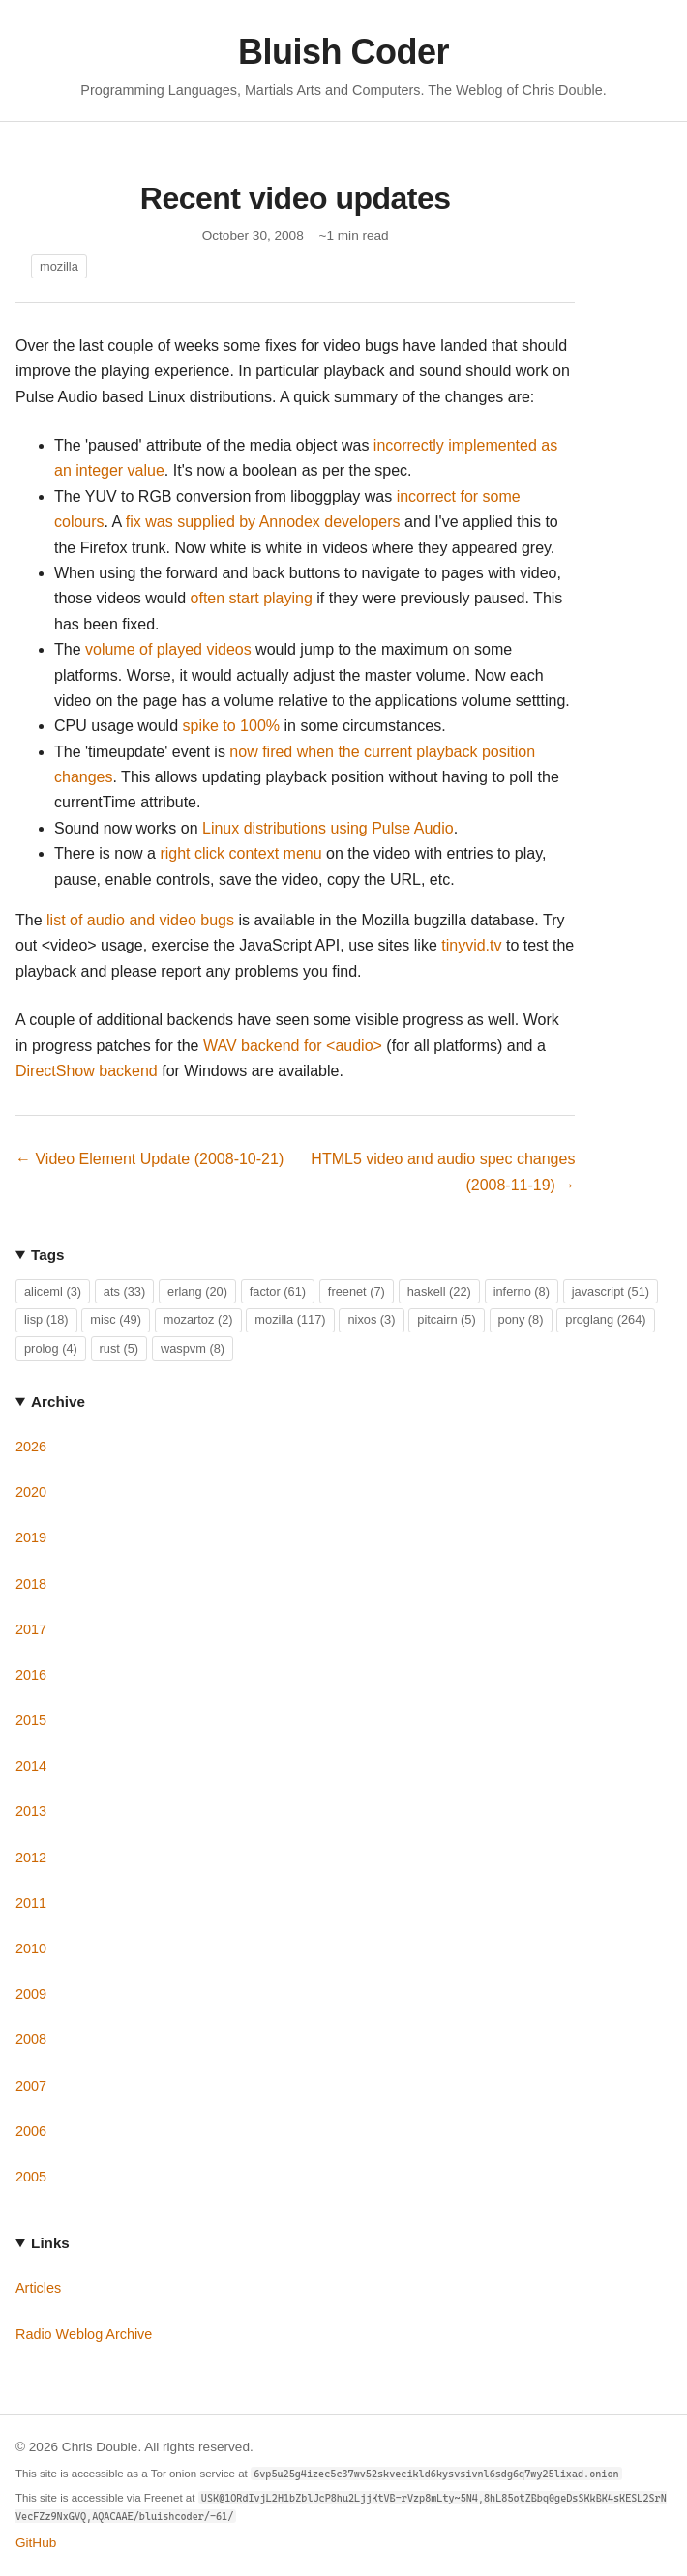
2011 (30, 1903)
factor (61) (278, 1291)
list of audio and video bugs (140, 920)
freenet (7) (356, 1291)
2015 (30, 1720)
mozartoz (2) (198, 1319)
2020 (30, 1492)
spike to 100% (232, 725)
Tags (47, 1254)
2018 (30, 1584)
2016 (30, 1675)
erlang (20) (197, 1291)
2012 (30, 1857)
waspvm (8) (192, 1348)
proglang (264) (605, 1319)
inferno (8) (521, 1291)
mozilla (59, 266)
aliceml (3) (52, 1291)
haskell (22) (439, 1291)
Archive (58, 1401)
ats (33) (124, 1291)
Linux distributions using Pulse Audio (328, 828)
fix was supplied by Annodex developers (263, 521)
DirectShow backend (86, 1071)
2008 (30, 2039)
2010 (30, 1948)
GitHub (35, 2542)
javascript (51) (610, 1291)
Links (50, 2243)
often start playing (252, 598)
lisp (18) (46, 1319)
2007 (30, 2085)
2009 (30, 1994)
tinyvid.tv (471, 945)
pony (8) (521, 1319)
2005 (30, 2176)
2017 (30, 1629)
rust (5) (119, 1348)
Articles (38, 2288)
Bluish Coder (343, 52)
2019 (30, 1537)
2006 (30, 2131)
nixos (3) (371, 1319)
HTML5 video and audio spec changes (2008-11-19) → (443, 1171)
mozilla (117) (289, 1319)
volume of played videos (168, 649)
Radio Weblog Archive (83, 2334)
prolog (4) (50, 1348)
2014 (30, 1765)
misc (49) (115, 1319)
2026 (30, 1446)
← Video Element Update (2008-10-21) (149, 1159)
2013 (30, 1811)
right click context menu (240, 853)
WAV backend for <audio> (292, 1046)
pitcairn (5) (446, 1319)
